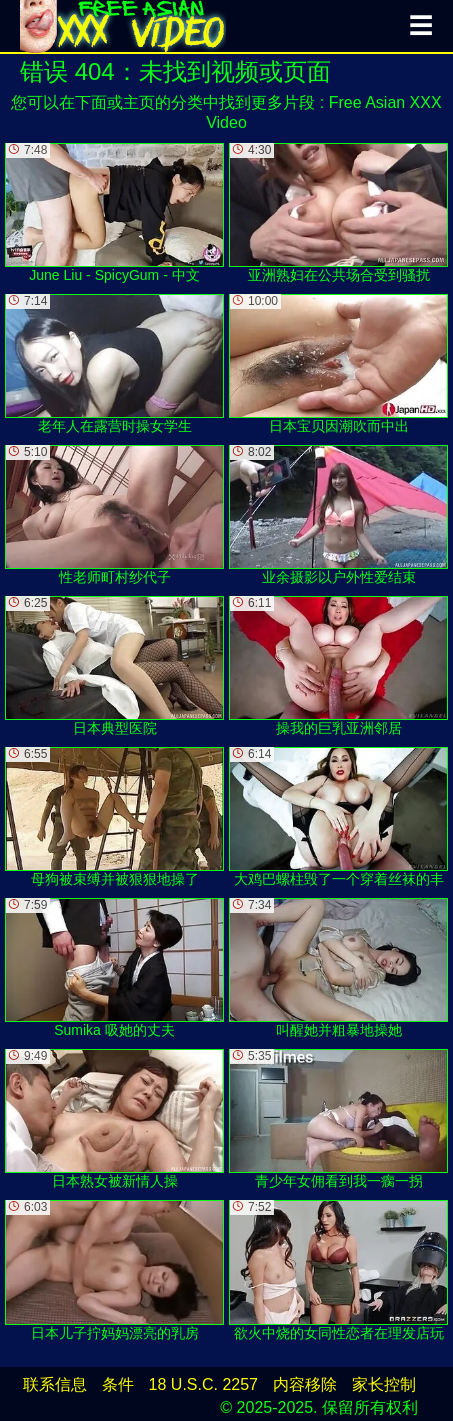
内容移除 (305, 1384)
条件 (118, 1384)
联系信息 (55, 1384)
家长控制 (384, 1384)
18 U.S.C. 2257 (203, 1384)
